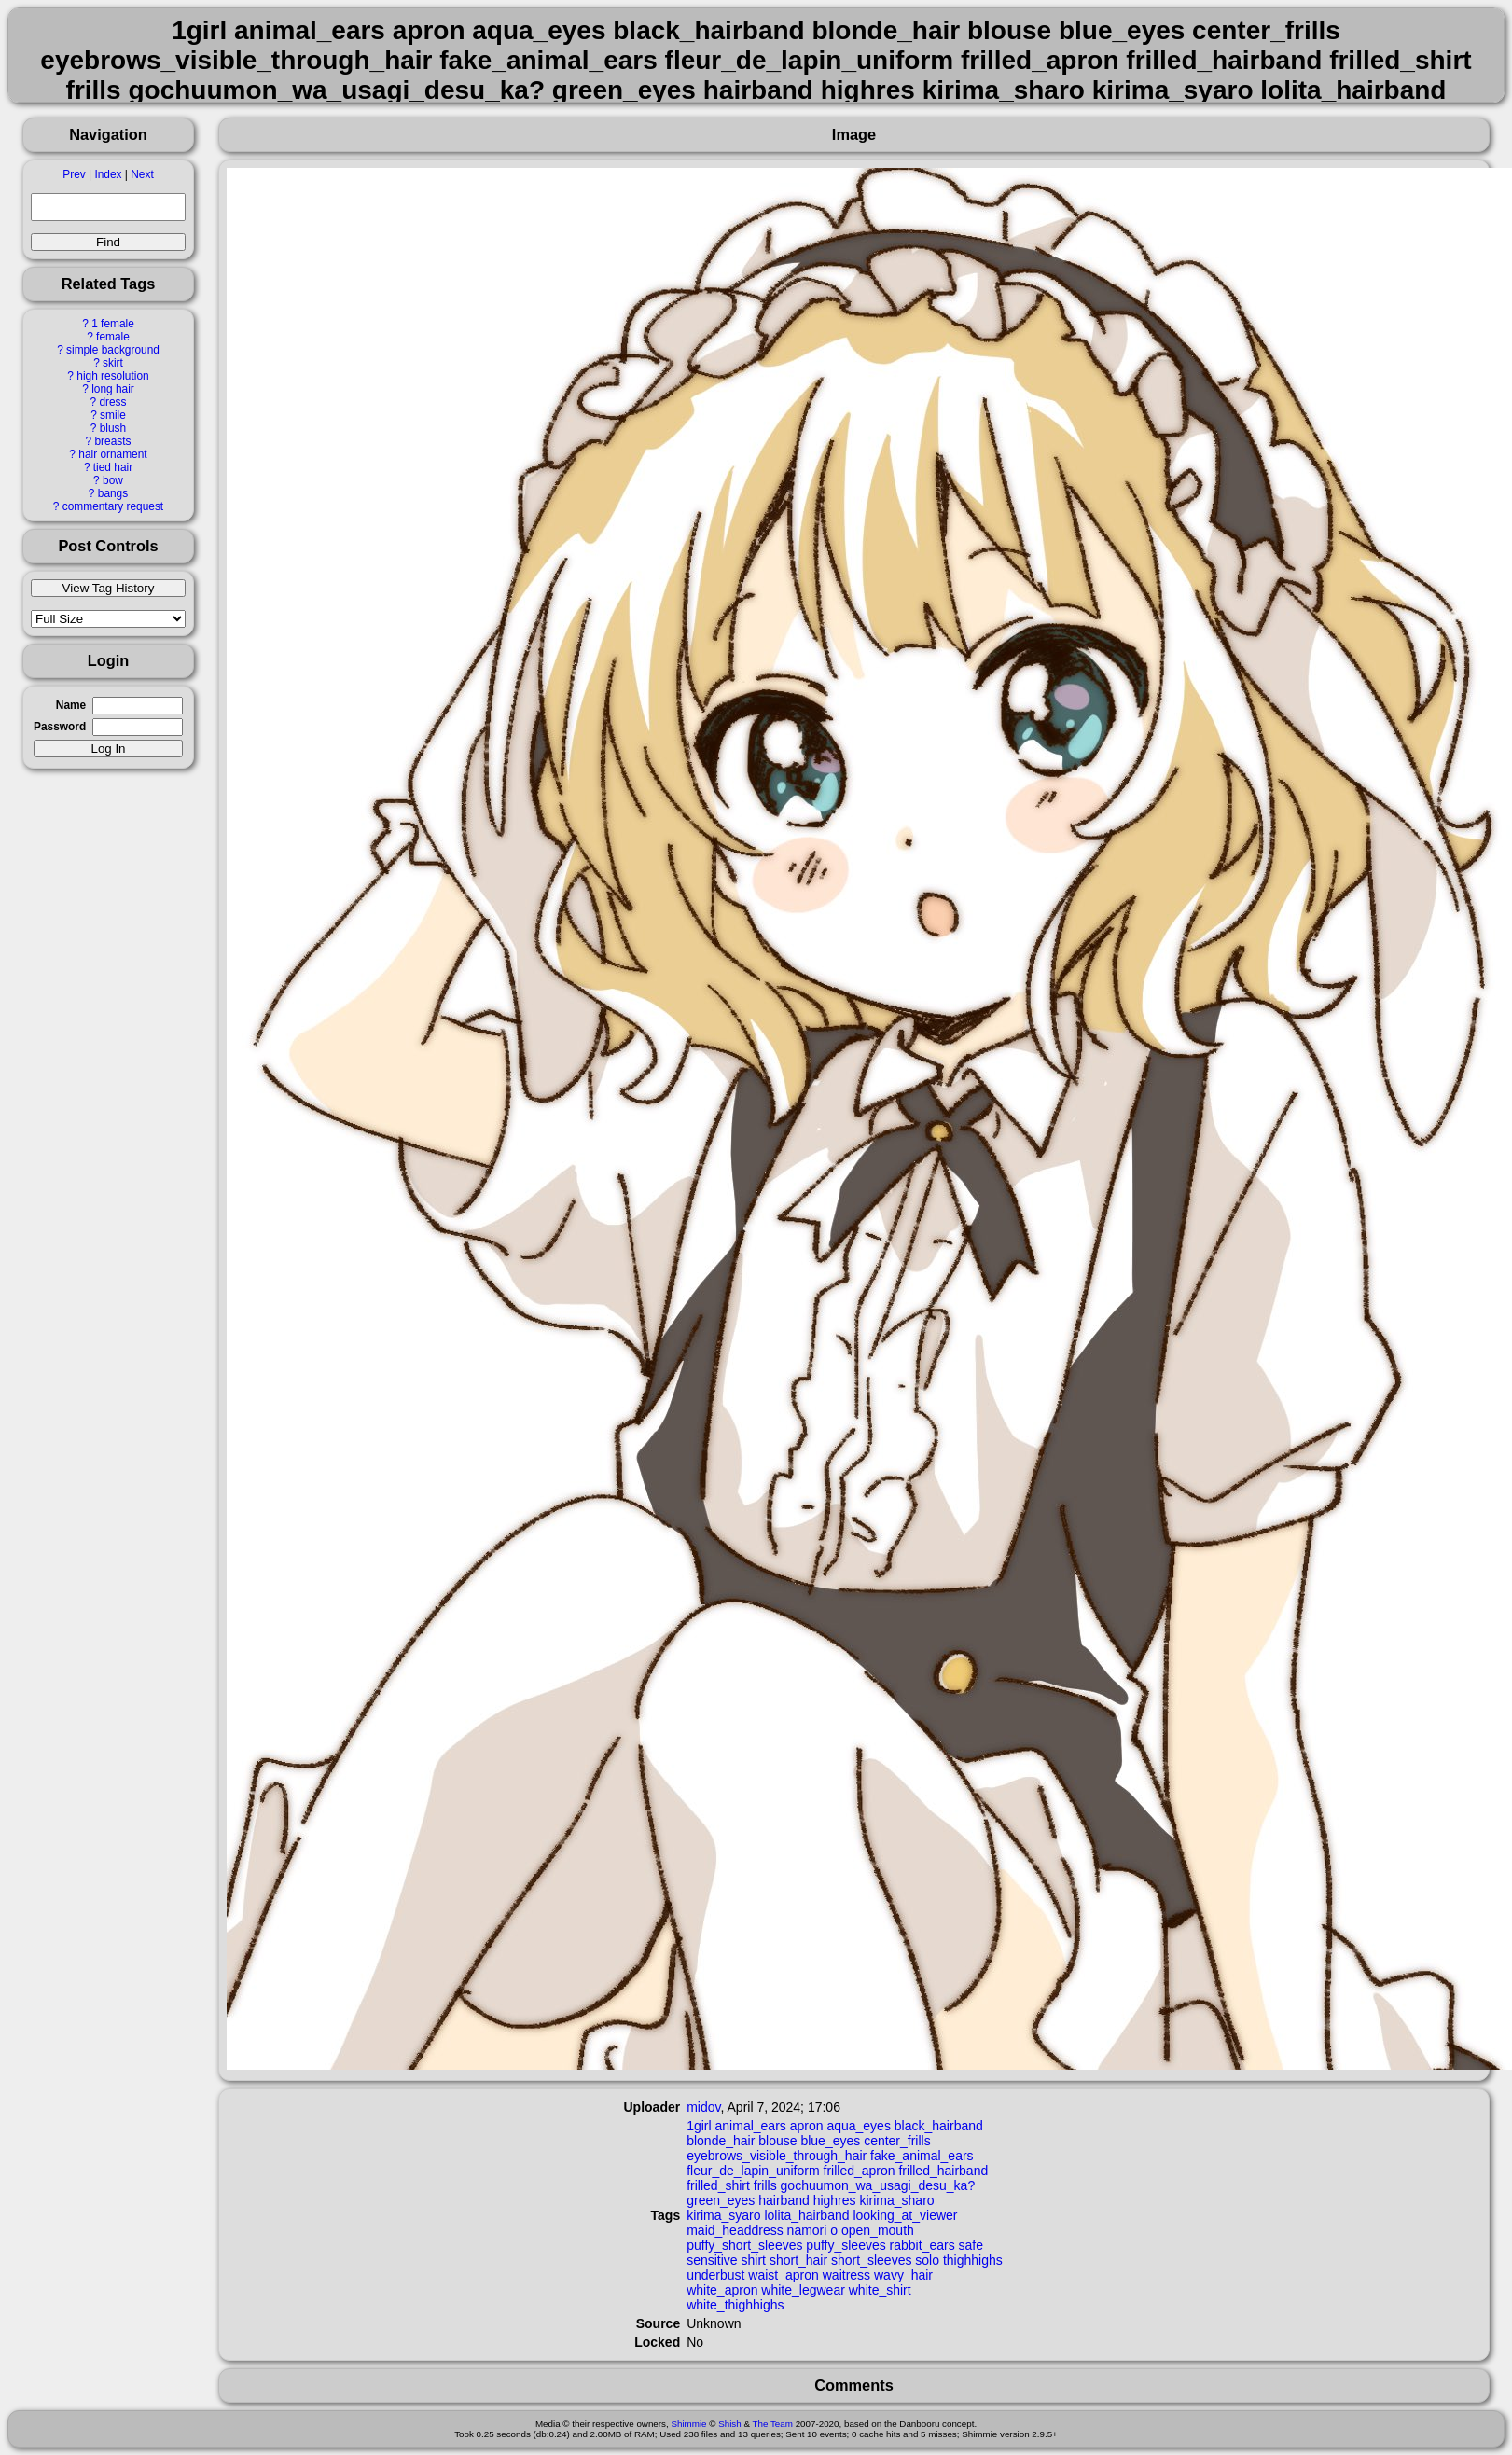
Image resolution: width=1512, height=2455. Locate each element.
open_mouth (877, 2230)
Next (142, 174)
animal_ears (750, 2125)
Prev (73, 174)
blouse (777, 2140)
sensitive (712, 2260)
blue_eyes (830, 2140)
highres (834, 2200)
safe (971, 2245)
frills (765, 2185)
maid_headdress (735, 2230)
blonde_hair (721, 2140)
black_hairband (939, 2125)
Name (71, 705)
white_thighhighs (735, 2304)
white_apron (722, 2289)
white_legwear (803, 2289)
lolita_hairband (806, 2215)
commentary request (112, 506)
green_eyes (721, 2200)
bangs (113, 493)
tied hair (112, 467)
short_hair (798, 2260)
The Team (773, 2424)
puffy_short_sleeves (744, 2245)
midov (703, 2107)
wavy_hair (903, 2275)
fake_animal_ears (922, 2155)
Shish (730, 2424)
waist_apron (783, 2275)
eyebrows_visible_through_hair (777, 2155)
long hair (112, 388)
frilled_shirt (718, 2185)
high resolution (112, 375)
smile (113, 415)
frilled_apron (859, 2170)
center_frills (897, 2140)
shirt (754, 2260)
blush (113, 428)
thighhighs (973, 2260)
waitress (846, 2275)
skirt (113, 362)
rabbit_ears (922, 2245)
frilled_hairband (943, 2170)
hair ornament (112, 454)
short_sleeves (871, 2260)
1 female (112, 323)
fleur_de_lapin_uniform (753, 2170)
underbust (715, 2275)
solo (927, 2260)
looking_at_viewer (905, 2215)
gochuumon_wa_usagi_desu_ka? (878, 2185)
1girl (699, 2125)
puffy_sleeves (845, 2245)
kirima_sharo (896, 2200)
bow (113, 480)
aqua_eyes (858, 2125)
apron (807, 2125)
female (113, 336)
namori (807, 2230)
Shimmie (688, 2424)
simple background (113, 349)
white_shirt (880, 2289)
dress (112, 402)
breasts (112, 441)
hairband (784, 2200)
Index (107, 174)
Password (60, 726)
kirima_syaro (723, 2215)
